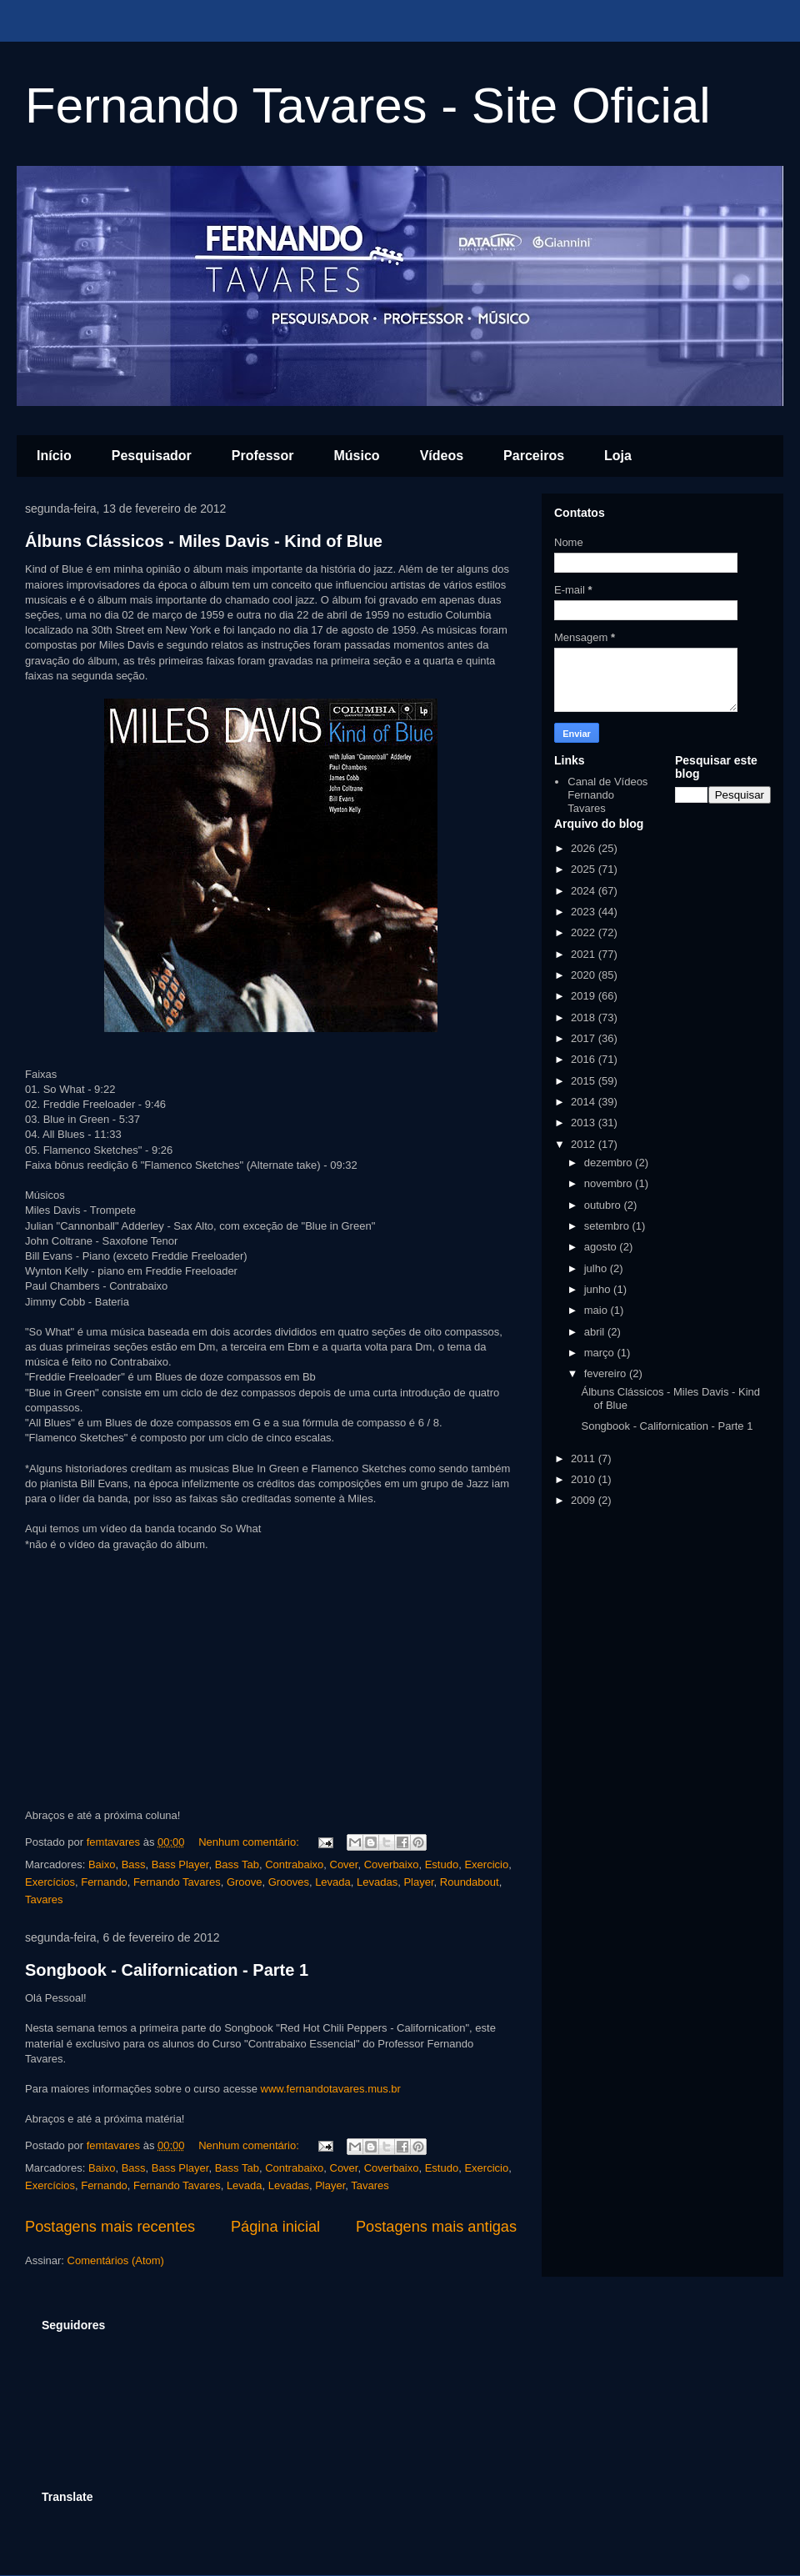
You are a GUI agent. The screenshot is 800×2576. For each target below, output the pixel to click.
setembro (608, 1226)
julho (597, 1268)
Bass (134, 1864)
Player (418, 1882)
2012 (584, 1144)
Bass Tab (237, 1864)
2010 (584, 1479)
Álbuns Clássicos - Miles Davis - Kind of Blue (203, 541)
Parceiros (533, 456)
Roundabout (469, 1882)
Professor (263, 456)
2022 (584, 932)
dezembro (609, 1162)
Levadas (377, 1882)
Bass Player (180, 1864)
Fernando (104, 1882)
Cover (344, 1864)
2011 (584, 1458)
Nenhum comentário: (250, 1842)
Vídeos (441, 456)
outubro (604, 1205)
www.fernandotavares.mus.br (331, 2088)
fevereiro (606, 1373)
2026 (584, 848)
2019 (584, 996)
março (601, 1352)
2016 (584, 1059)
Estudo (441, 1864)
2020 (584, 975)
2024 (584, 891)
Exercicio (486, 1864)
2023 (584, 911)
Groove (244, 1882)
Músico (357, 456)
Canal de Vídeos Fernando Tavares (608, 794)
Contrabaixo (294, 1864)
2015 (584, 1081)
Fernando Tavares (177, 1882)
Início (54, 456)
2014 (584, 1101)
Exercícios (50, 1882)
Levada (333, 1882)
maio (597, 1310)
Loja (618, 456)
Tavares (44, 1899)
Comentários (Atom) (116, 2260)
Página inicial (275, 2226)
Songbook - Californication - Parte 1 (166, 1970)
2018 (584, 1017)
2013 (584, 1122)
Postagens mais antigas (436, 2226)
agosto (602, 1246)
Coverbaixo (391, 1864)
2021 (584, 954)
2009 (584, 1500)
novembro (609, 1183)
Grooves (288, 1882)
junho (598, 1289)
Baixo (102, 1864)
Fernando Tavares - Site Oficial (368, 105)
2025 (584, 869)
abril (596, 1332)
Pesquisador (152, 456)
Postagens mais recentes (110, 2226)
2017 (584, 1038)
